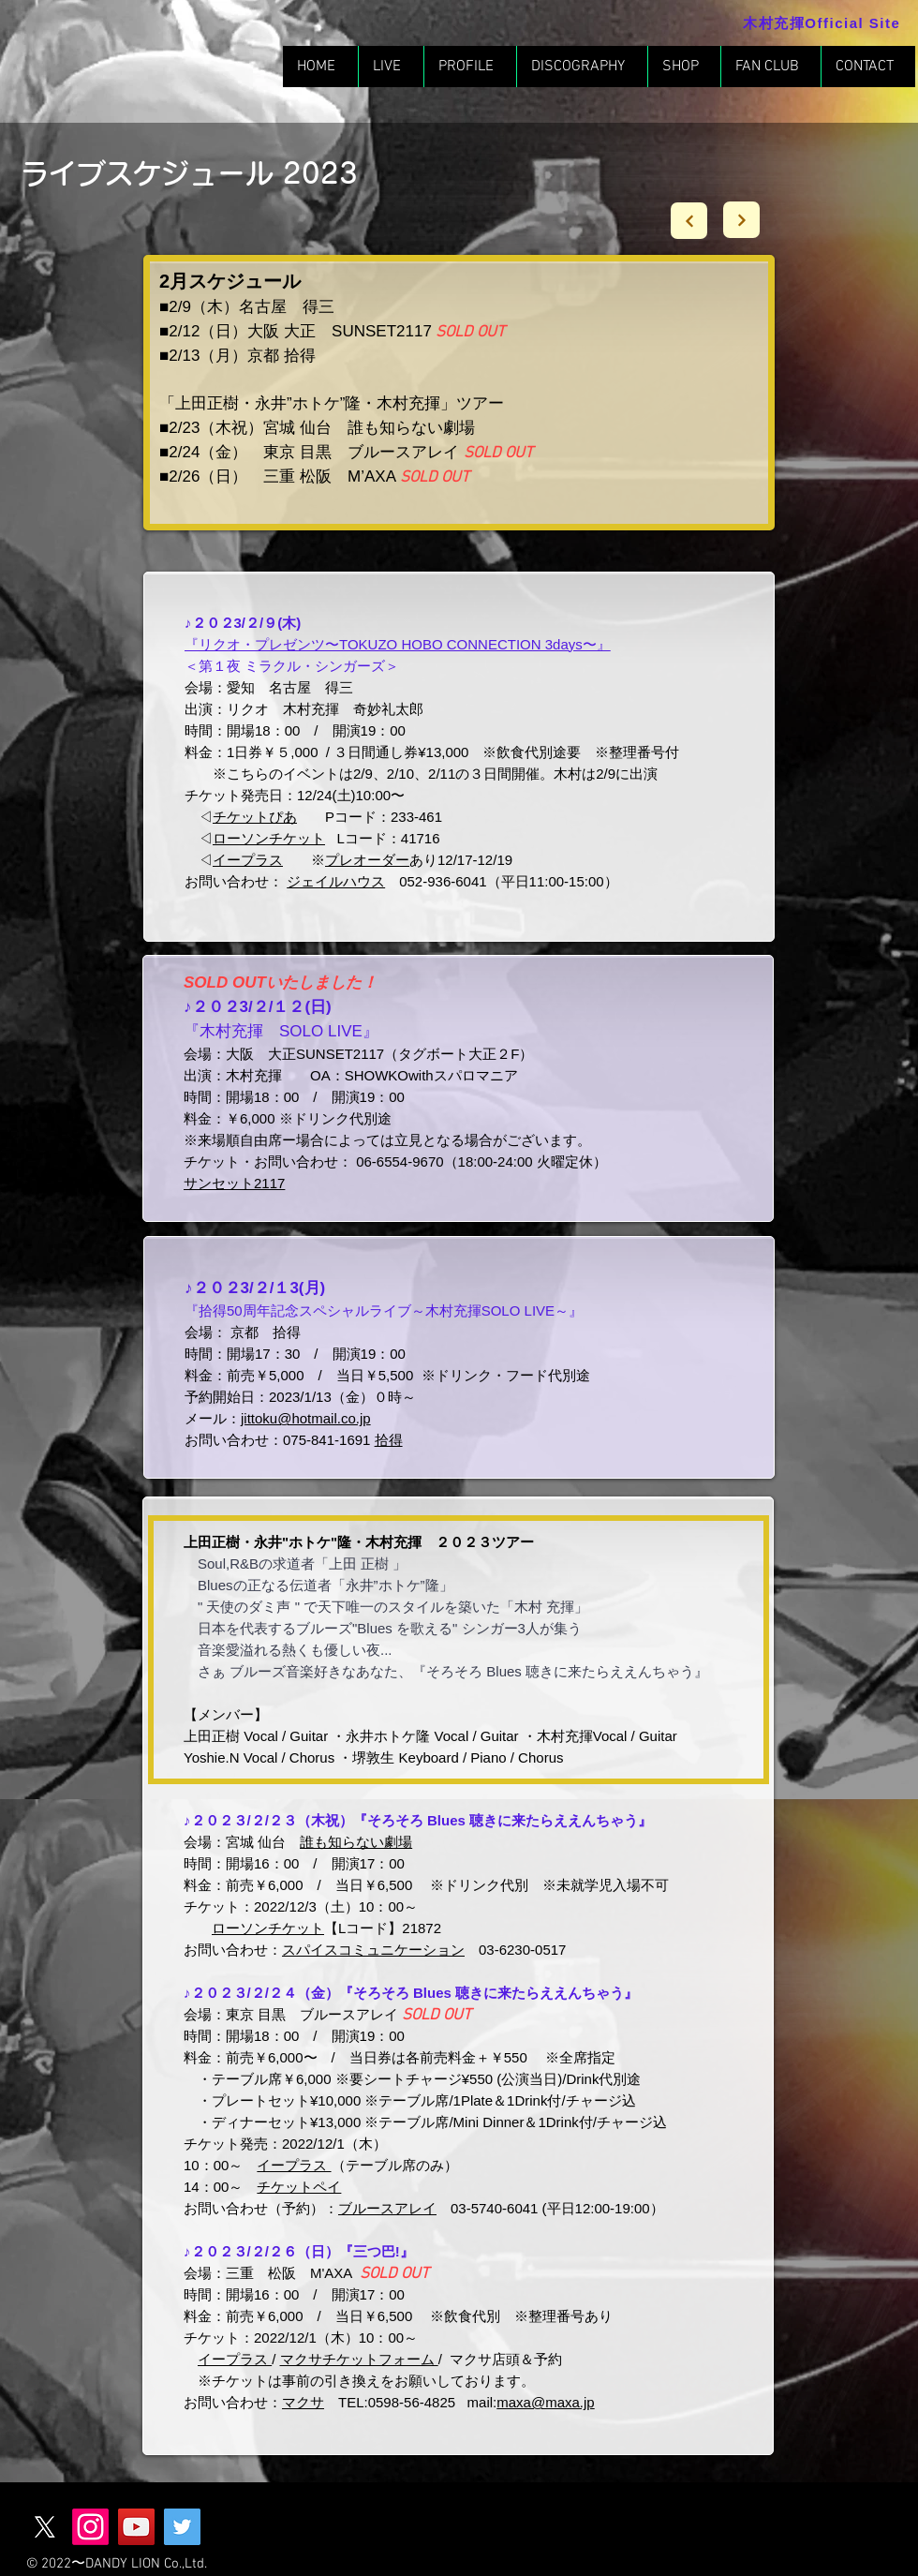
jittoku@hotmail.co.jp (306, 1418)
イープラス (294, 2165)
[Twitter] (182, 2527)
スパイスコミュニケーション (373, 1950)
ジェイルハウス (336, 881)
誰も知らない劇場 (356, 1842)
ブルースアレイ (387, 2208)
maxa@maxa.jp (545, 2402)
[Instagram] (90, 2527)
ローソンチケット (269, 838)
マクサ (303, 2402)
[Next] (689, 220)
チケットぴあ (255, 817)
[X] (44, 2527)
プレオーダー (367, 860)
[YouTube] (136, 2527)
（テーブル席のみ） (395, 2165)
